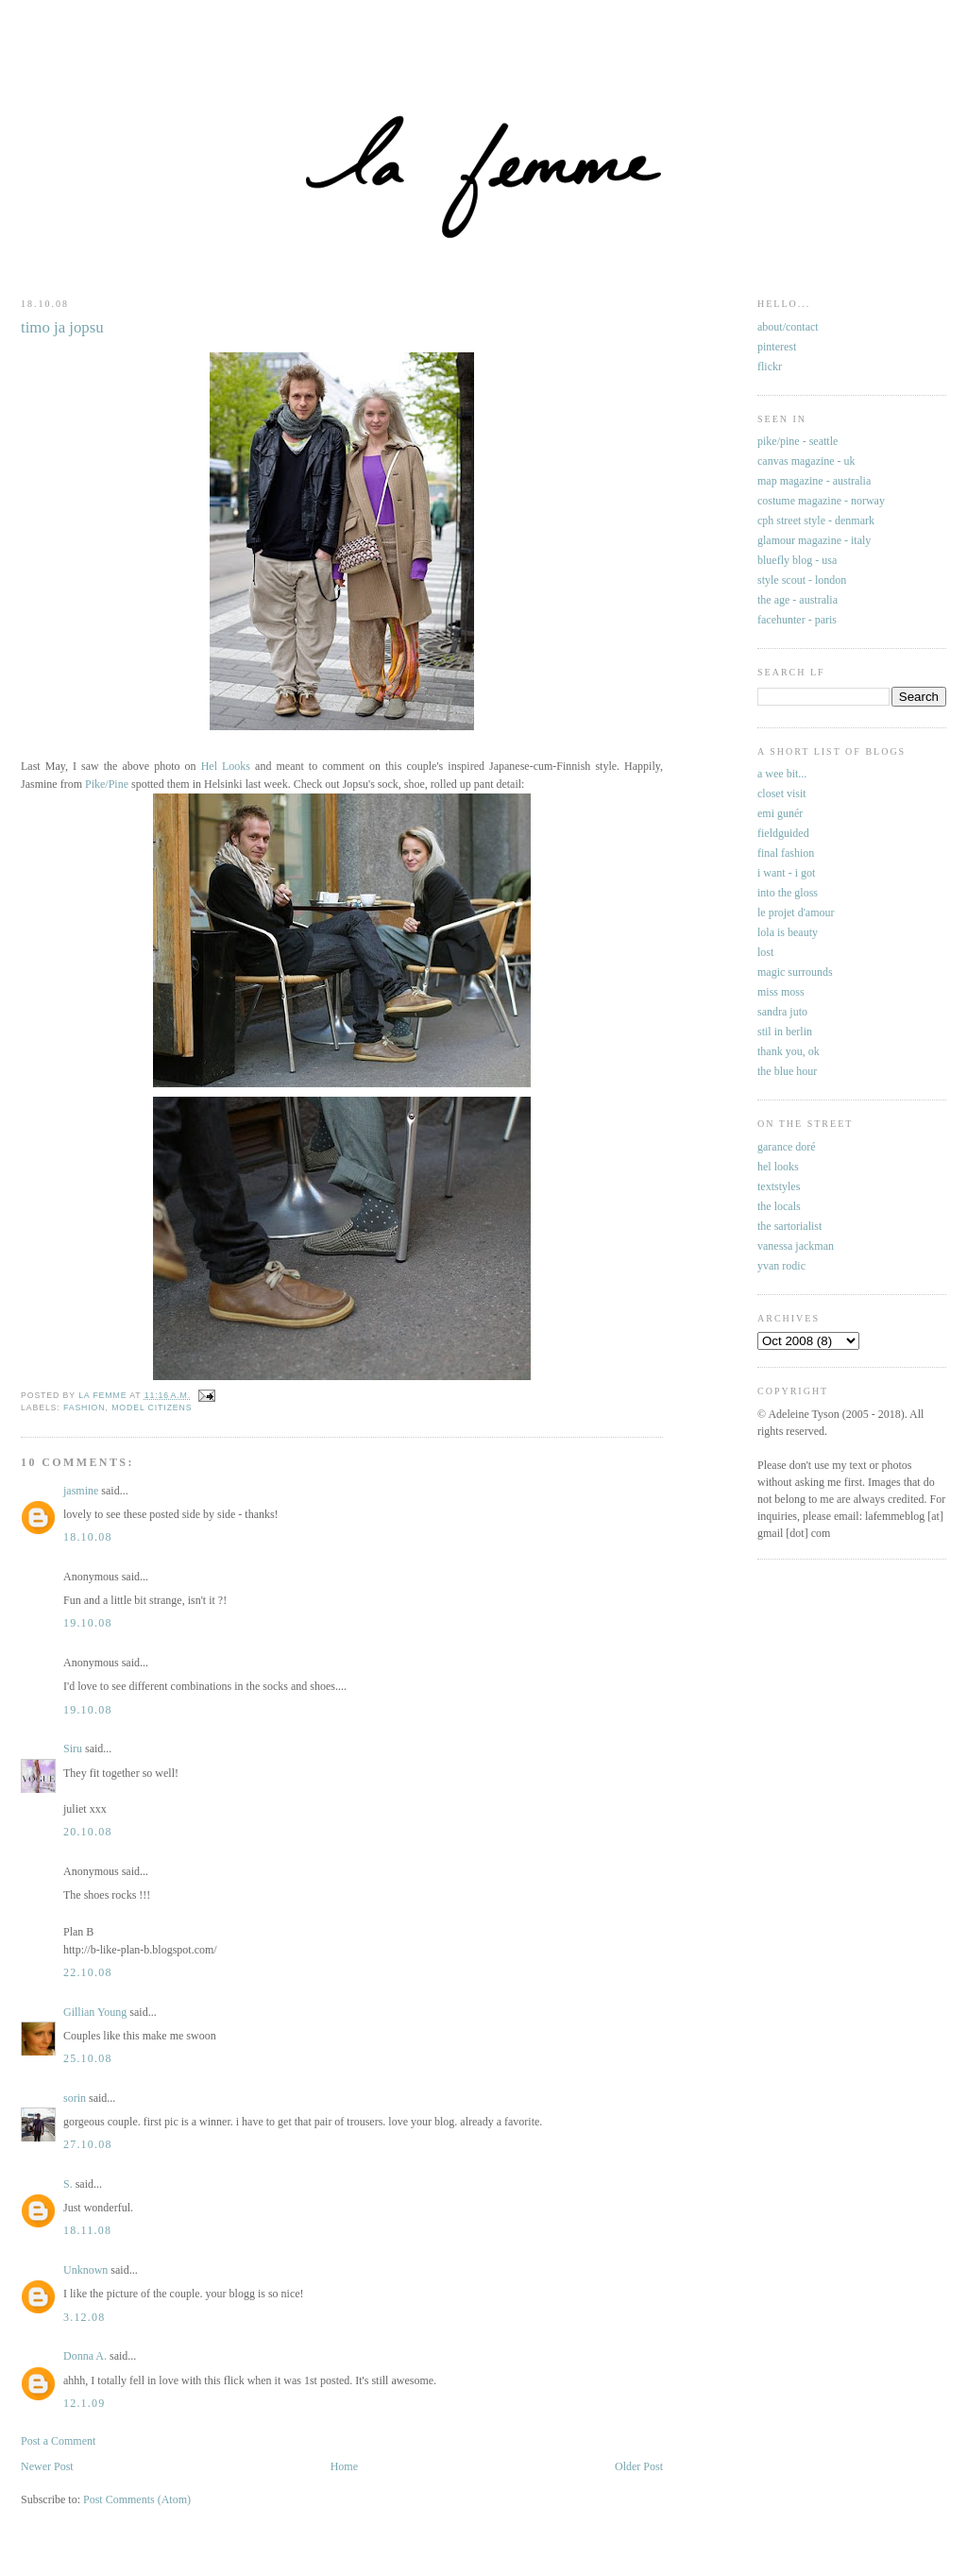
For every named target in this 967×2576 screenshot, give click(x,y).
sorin (74, 2098)
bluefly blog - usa (797, 560)
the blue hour (787, 1071)
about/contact (788, 326)
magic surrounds (795, 972)
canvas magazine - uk (806, 461)
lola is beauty (787, 932)
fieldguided (783, 833)
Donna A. (85, 2356)
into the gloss (787, 892)
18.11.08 (87, 2230)
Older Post (639, 2466)
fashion (84, 1407)
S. (68, 2184)
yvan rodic (781, 1265)
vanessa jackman (795, 1246)
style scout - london (801, 580)
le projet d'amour (795, 912)
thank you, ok (788, 1051)
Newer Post (47, 2466)
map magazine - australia (814, 480)
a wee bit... (781, 773)
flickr (769, 366)
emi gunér (780, 813)
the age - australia (797, 599)
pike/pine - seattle (797, 441)
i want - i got (786, 872)
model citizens (151, 1407)
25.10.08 (87, 2058)
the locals (779, 1206)
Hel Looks (225, 766)
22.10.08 (87, 1972)
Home (344, 2466)
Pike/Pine (106, 784)
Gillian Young (95, 2012)
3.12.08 (84, 2317)
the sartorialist (789, 1226)
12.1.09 (84, 2403)
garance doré (786, 1146)
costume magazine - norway (821, 500)
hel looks (778, 1166)
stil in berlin (784, 1031)
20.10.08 (87, 1831)
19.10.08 (87, 1622)
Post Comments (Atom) (137, 2499)
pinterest (776, 346)
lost (765, 952)
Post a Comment (58, 2441)
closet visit (781, 793)
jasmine (80, 1490)
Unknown (85, 2270)
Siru (72, 1748)
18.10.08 (87, 1537)
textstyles (778, 1186)
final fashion (785, 853)
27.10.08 (87, 2144)
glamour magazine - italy (814, 540)
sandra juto (782, 1011)
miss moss (781, 991)
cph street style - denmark (815, 520)
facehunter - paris (797, 619)
